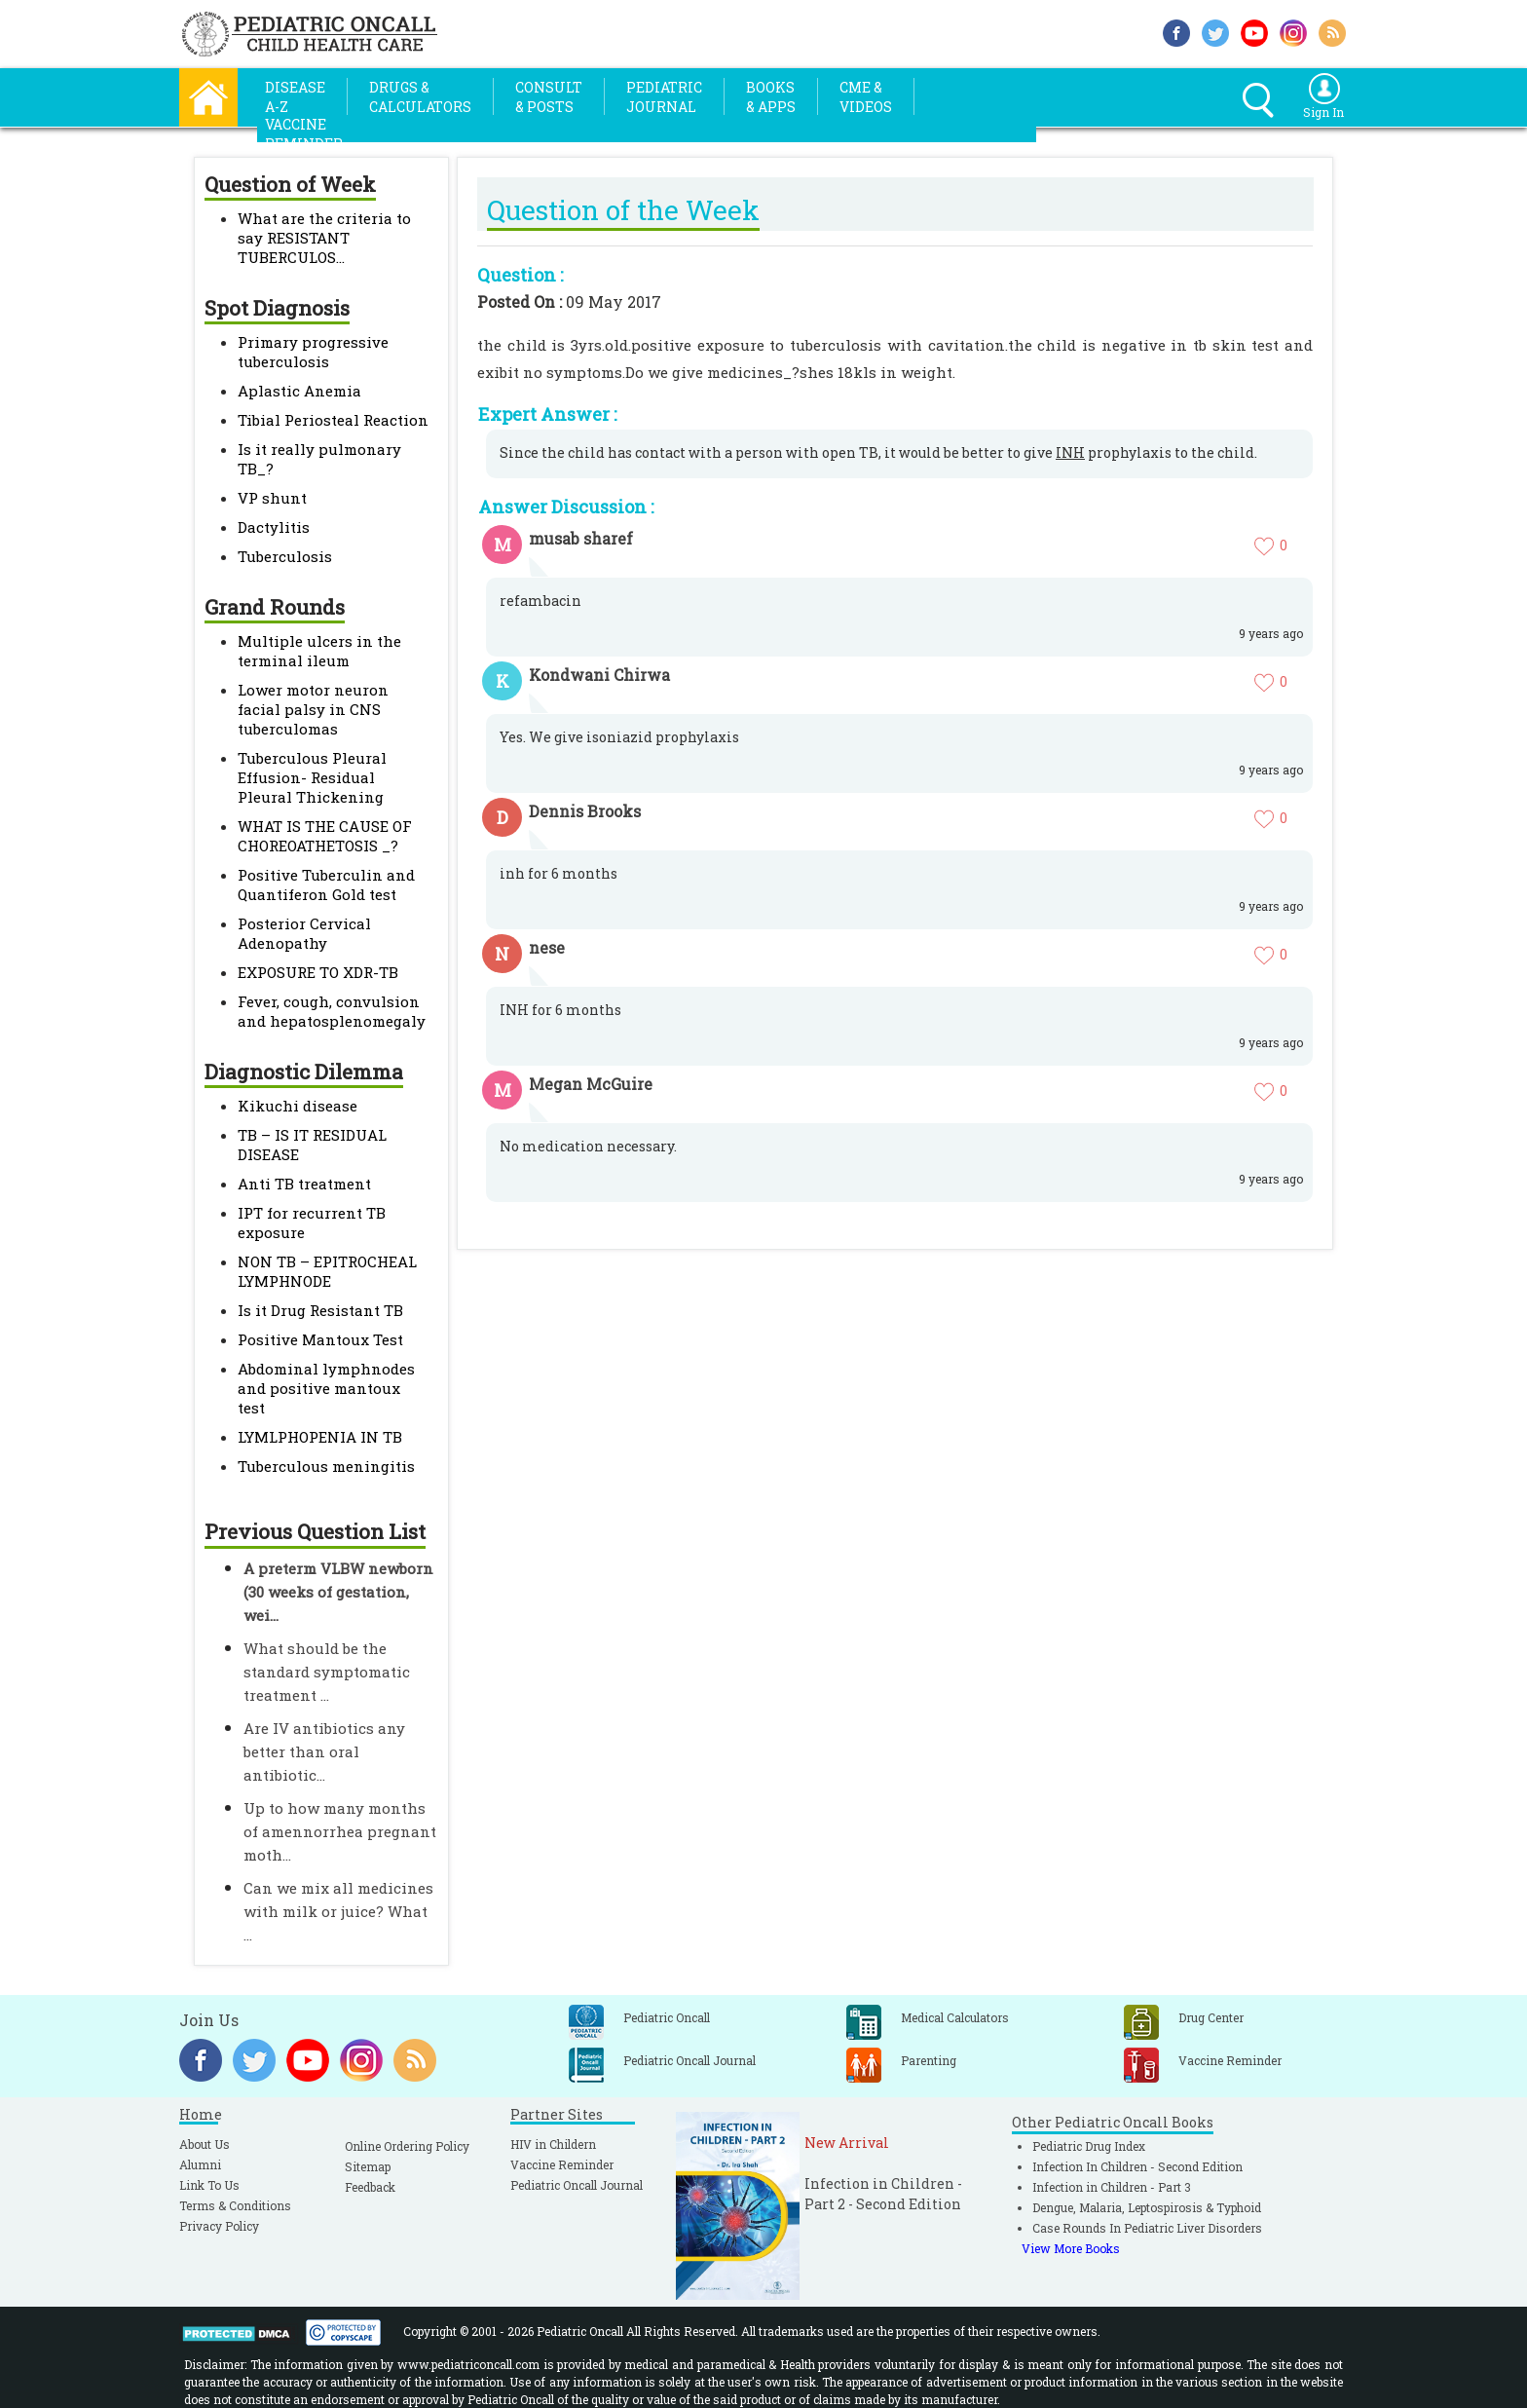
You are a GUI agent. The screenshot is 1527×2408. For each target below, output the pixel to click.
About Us (204, 2144)
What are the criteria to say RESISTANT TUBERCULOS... (324, 237)
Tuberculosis (285, 556)
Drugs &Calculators (420, 97)
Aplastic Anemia (299, 390)
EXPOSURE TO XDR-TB (318, 972)
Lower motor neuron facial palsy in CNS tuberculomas (313, 709)
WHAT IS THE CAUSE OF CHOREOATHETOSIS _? (325, 835)
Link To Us (209, 2185)
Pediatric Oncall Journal (576, 2185)
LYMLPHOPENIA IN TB (320, 1437)
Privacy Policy (219, 2226)
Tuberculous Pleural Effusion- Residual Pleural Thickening (312, 777)
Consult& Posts (548, 97)
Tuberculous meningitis (326, 1466)
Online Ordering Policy (407, 2146)
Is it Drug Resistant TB (320, 1310)
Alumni (200, 2164)
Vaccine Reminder (562, 2164)
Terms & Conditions (235, 2205)
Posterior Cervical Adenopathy (304, 933)
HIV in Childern (553, 2144)
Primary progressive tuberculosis (313, 351)
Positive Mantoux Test (320, 1339)
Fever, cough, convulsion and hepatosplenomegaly (332, 1011)
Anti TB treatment (304, 1183)
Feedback (370, 2187)
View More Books (1071, 2248)
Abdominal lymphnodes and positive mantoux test (326, 1388)
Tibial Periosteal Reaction (333, 420)
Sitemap (368, 2166)
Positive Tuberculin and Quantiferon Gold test (326, 884)
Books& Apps (771, 97)
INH (1070, 452)
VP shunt (272, 498)
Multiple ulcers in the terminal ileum (319, 650)
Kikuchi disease (297, 1105)
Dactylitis (274, 527)
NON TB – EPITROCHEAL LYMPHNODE (327, 1271)
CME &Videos (865, 97)
